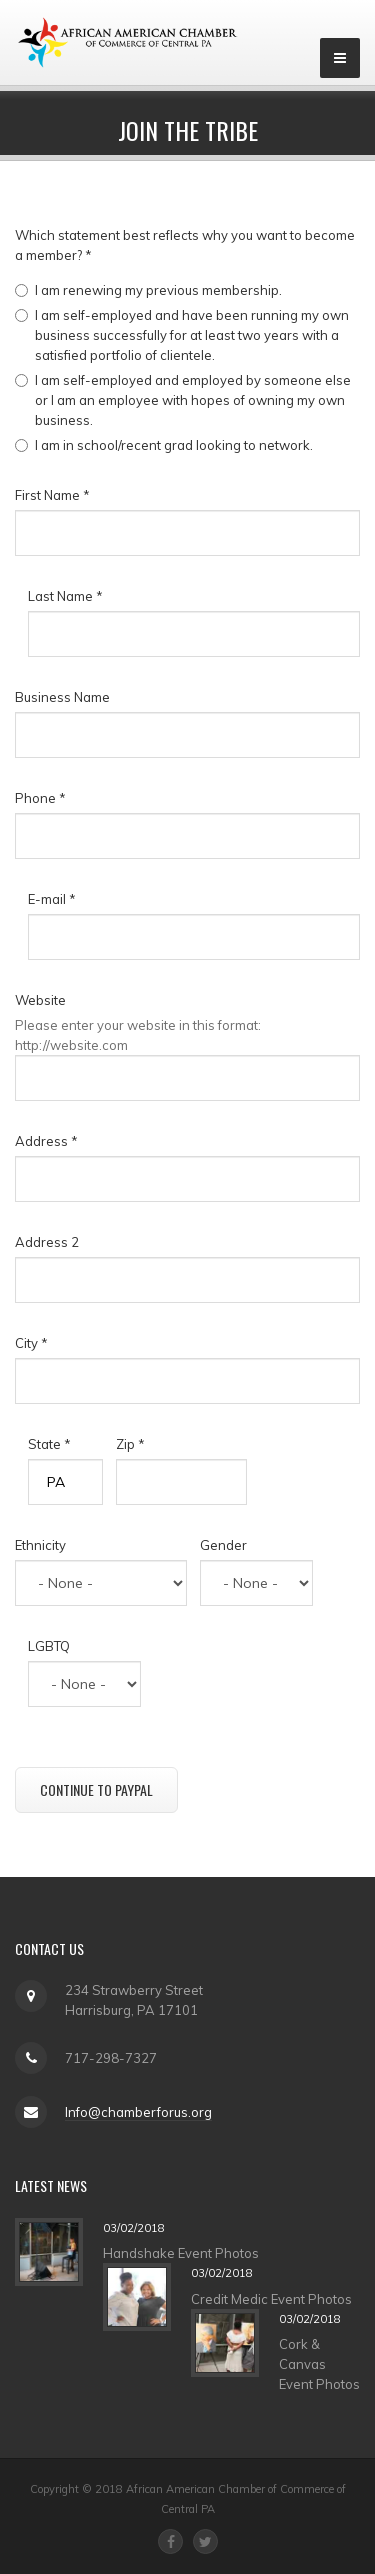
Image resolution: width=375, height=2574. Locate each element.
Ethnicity (40, 1545)
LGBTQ (49, 1646)
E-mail (52, 899)
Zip (130, 1444)
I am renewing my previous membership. (158, 290)
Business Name (62, 697)
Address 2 (47, 1242)
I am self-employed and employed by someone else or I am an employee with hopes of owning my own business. (193, 400)
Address (46, 1141)
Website (40, 1000)
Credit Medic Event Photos (271, 2299)
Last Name (65, 596)
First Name (52, 495)
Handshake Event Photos (181, 2253)
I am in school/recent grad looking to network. (174, 445)
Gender (223, 1545)
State (49, 1444)
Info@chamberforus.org (138, 2112)
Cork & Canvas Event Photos (319, 2364)
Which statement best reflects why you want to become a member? (185, 245)
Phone (40, 798)
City (31, 1343)
